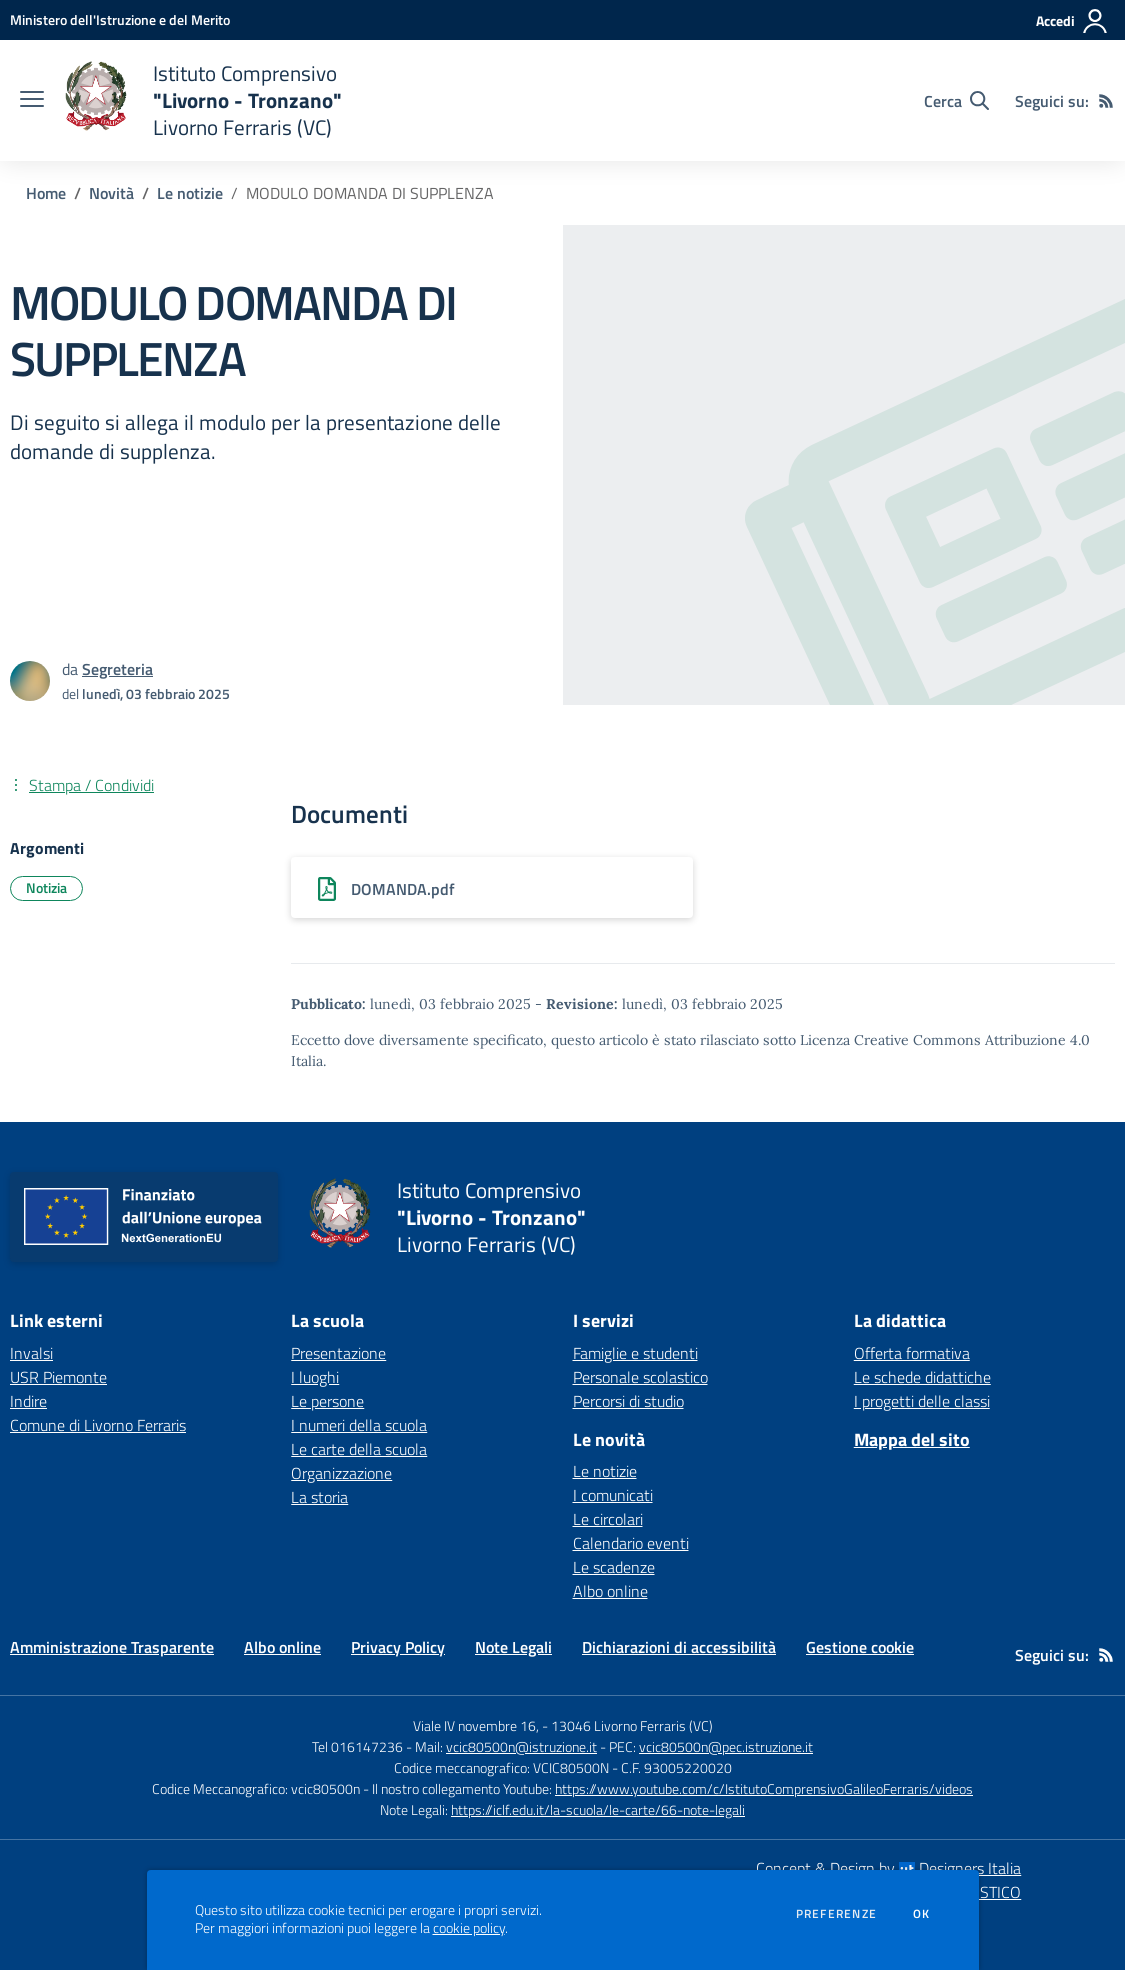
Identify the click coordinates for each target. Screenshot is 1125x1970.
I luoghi (315, 1377)
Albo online (610, 1591)
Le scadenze (614, 1567)
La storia (319, 1497)
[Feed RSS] (1106, 101)
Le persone (327, 1401)
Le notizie (190, 193)
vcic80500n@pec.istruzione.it (726, 1746)
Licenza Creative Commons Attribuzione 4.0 (945, 1040)
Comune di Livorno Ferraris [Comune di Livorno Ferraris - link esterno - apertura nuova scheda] (98, 1425)
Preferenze (836, 1914)
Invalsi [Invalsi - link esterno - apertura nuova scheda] (31, 1353)
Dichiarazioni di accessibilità (679, 1647)
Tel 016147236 (357, 1746)
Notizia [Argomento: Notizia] (46, 887)
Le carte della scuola (359, 1449)
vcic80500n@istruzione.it (521, 1746)
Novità (111, 193)
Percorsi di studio (628, 1401)
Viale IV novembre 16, (476, 1725)
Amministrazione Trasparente (112, 1647)
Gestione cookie (860, 1647)
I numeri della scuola (359, 1425)
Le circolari (608, 1519)
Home (46, 193)
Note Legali (513, 1647)
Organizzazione (341, 1473)
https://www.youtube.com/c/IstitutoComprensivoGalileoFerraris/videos (764, 1788)
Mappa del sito (912, 1439)
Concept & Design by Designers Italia (888, 1868)
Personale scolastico (640, 1377)
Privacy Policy (398, 1647)
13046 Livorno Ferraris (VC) (632, 1725)
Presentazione (338, 1353)
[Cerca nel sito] (956, 101)
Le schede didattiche (922, 1377)
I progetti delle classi (922, 1401)
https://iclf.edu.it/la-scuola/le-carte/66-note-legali (598, 1809)
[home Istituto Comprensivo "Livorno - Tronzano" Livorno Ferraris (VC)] (203, 100)
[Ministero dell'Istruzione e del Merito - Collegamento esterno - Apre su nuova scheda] (120, 19)
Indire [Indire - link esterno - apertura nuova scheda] (28, 1401)
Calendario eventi (631, 1543)
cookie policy (469, 1928)
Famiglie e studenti (635, 1353)
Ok (922, 1914)
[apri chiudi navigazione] (32, 101)
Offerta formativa (912, 1353)
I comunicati (613, 1495)
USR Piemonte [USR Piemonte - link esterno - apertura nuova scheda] (58, 1377)
